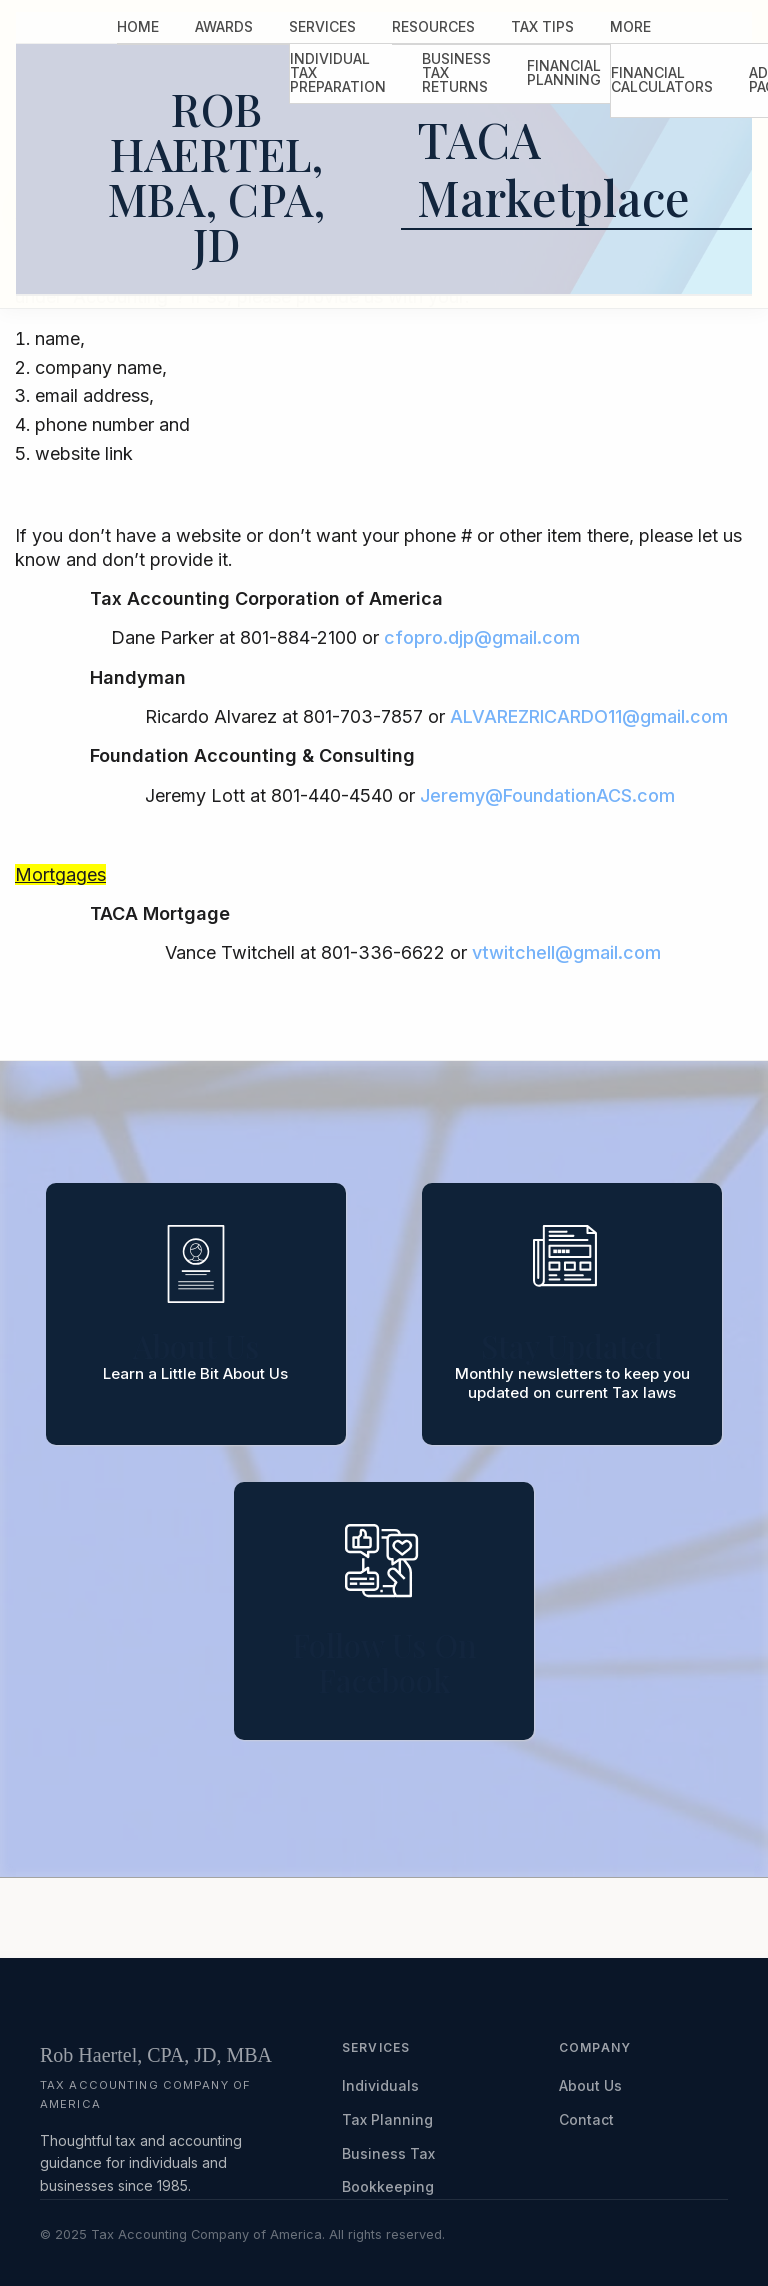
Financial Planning (564, 72)
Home (138, 26)
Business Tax (388, 2153)
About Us (590, 2085)
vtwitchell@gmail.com (566, 952)
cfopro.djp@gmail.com (482, 637)
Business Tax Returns (456, 72)
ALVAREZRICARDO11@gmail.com (589, 716)
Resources (433, 26)
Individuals (380, 2085)
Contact (586, 2119)
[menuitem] (138, 27)
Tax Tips (542, 26)
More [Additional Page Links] (630, 26)
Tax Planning (387, 2119)
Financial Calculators (662, 79)
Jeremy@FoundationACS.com (547, 795)
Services (322, 26)
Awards (224, 26)
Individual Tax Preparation (338, 72)
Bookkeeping (388, 2186)
